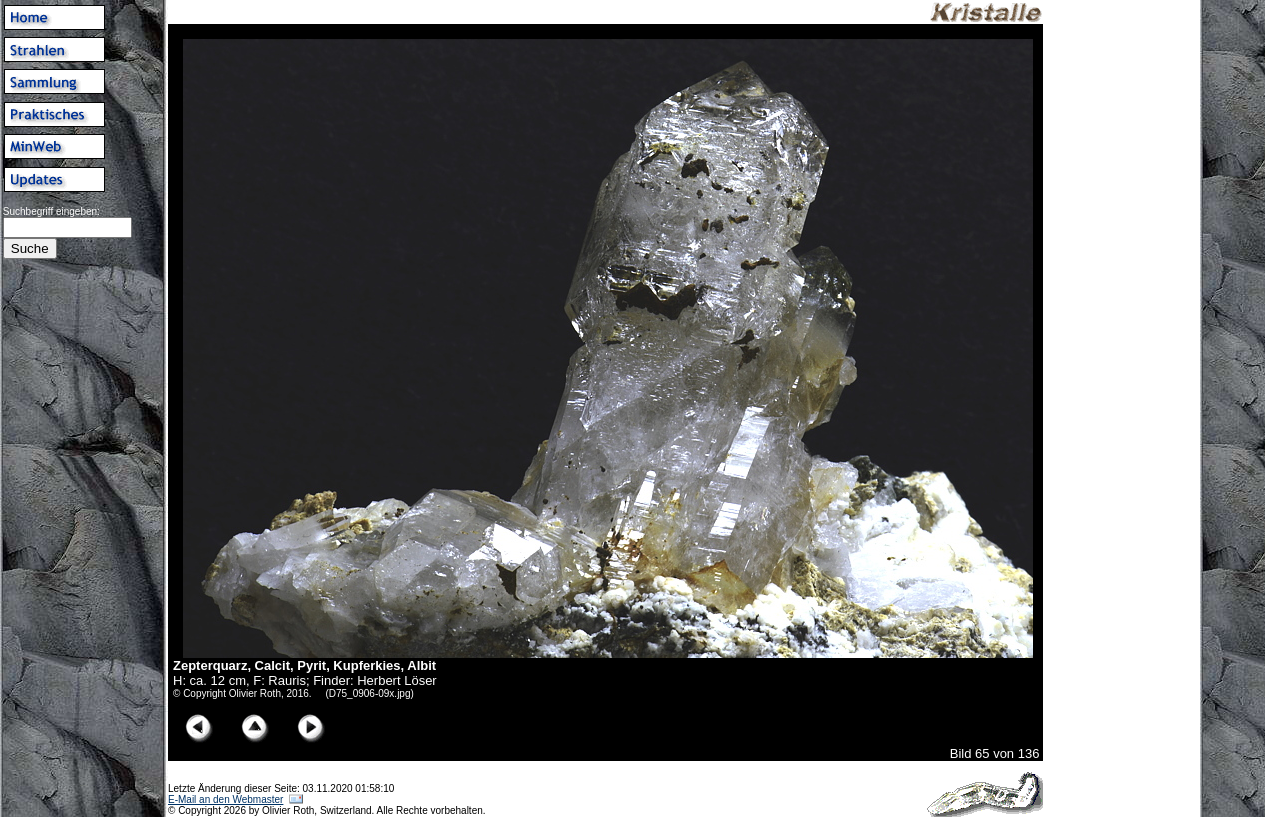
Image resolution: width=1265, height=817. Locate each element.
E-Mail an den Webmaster (225, 799)
